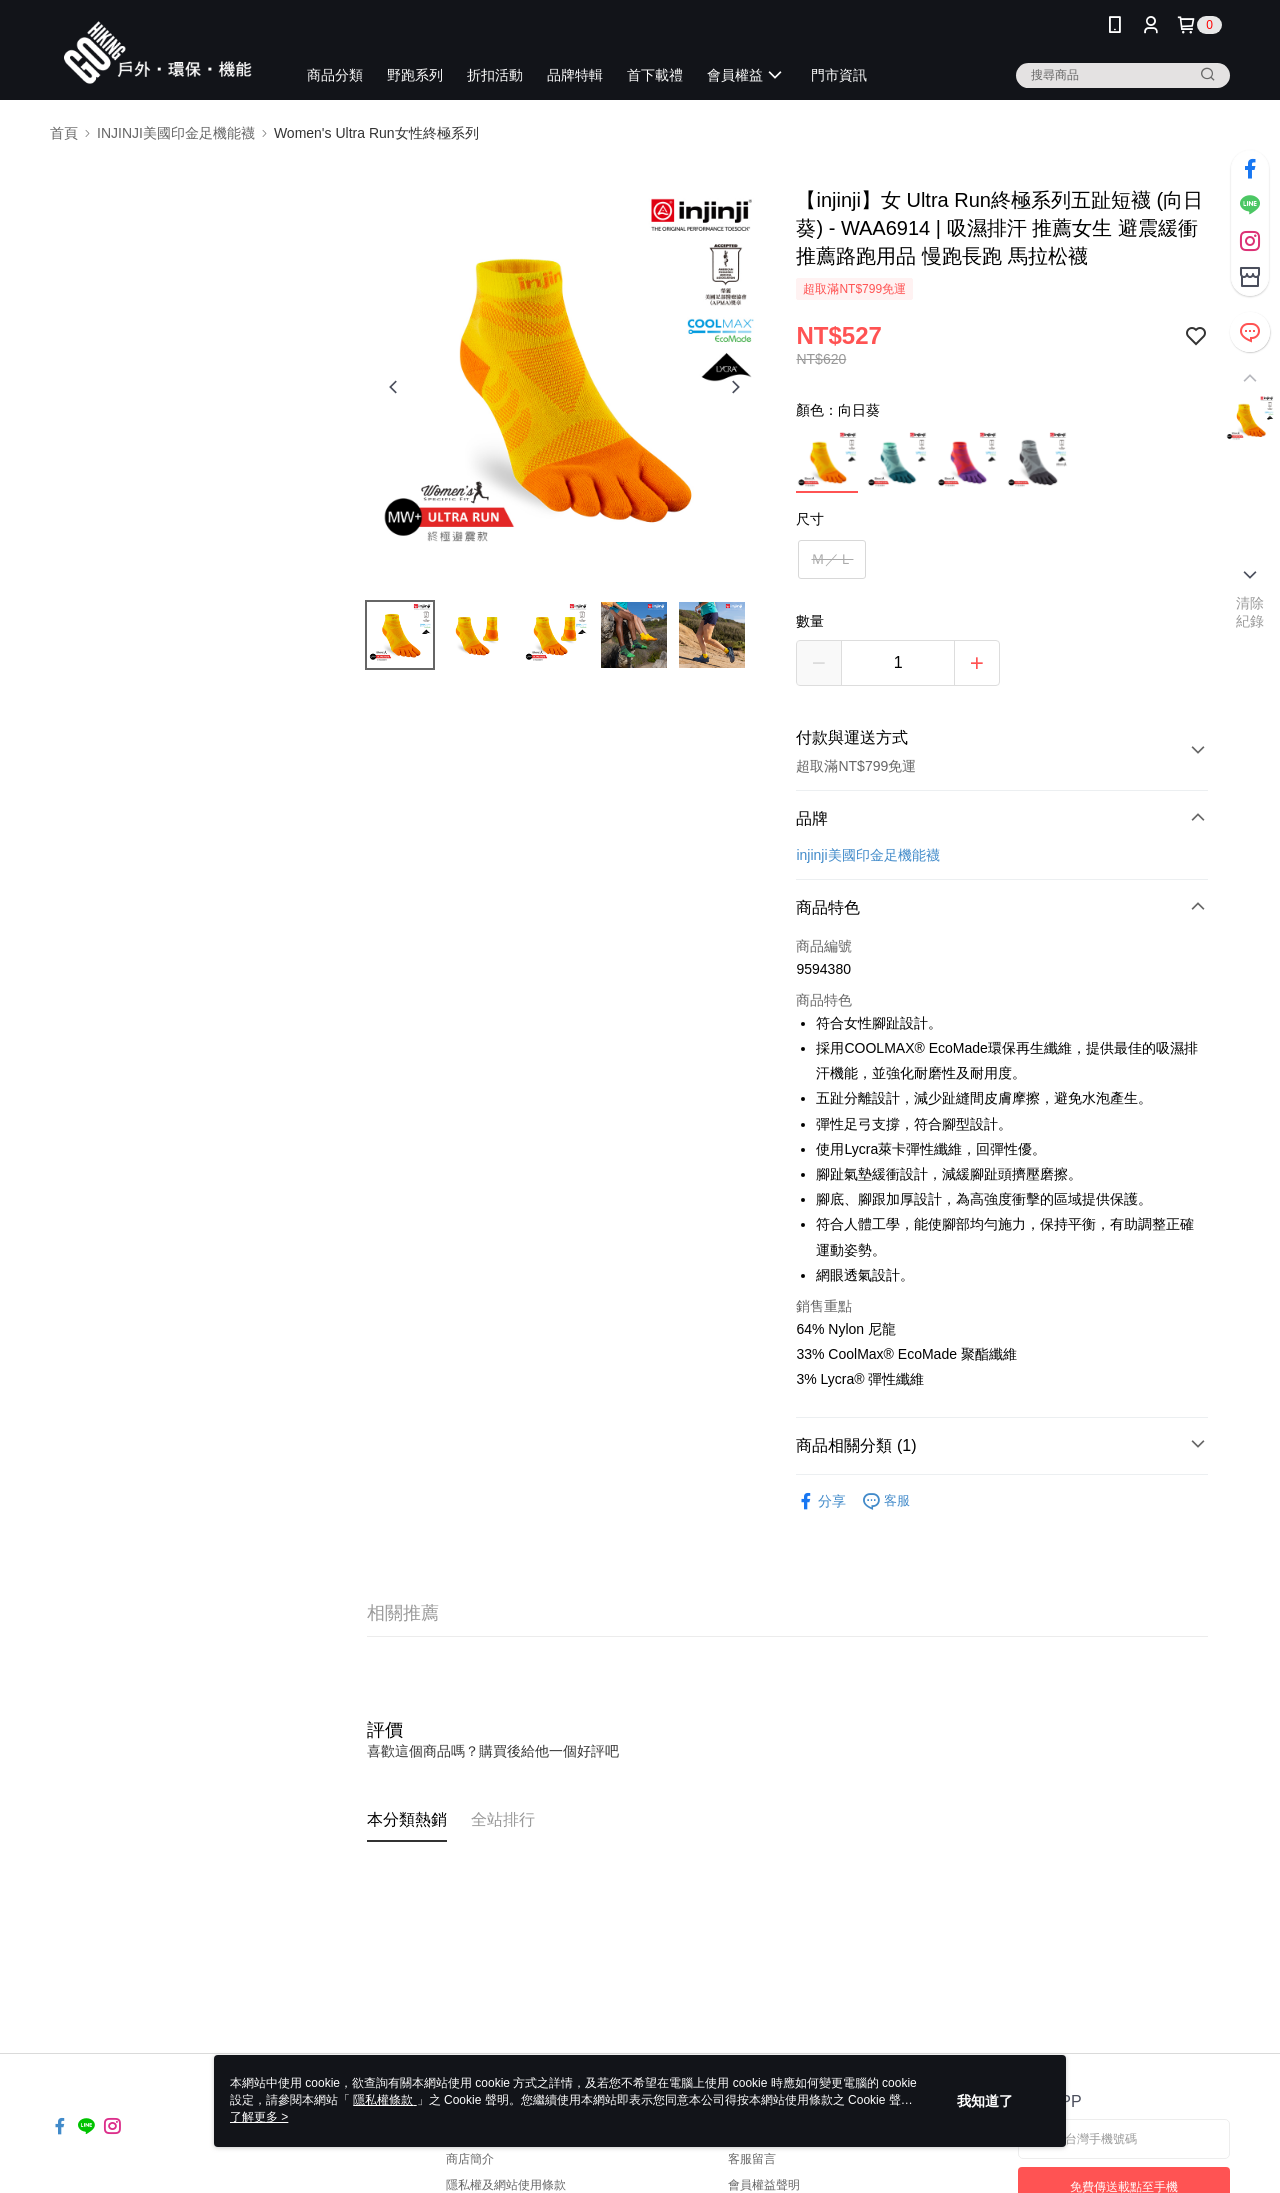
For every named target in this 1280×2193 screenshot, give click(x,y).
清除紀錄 (1250, 612)
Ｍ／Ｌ (832, 559)
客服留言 (752, 2159)
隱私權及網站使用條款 (506, 2185)
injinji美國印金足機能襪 (867, 855)
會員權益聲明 (764, 2185)
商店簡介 (470, 2159)
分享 (821, 1501)
